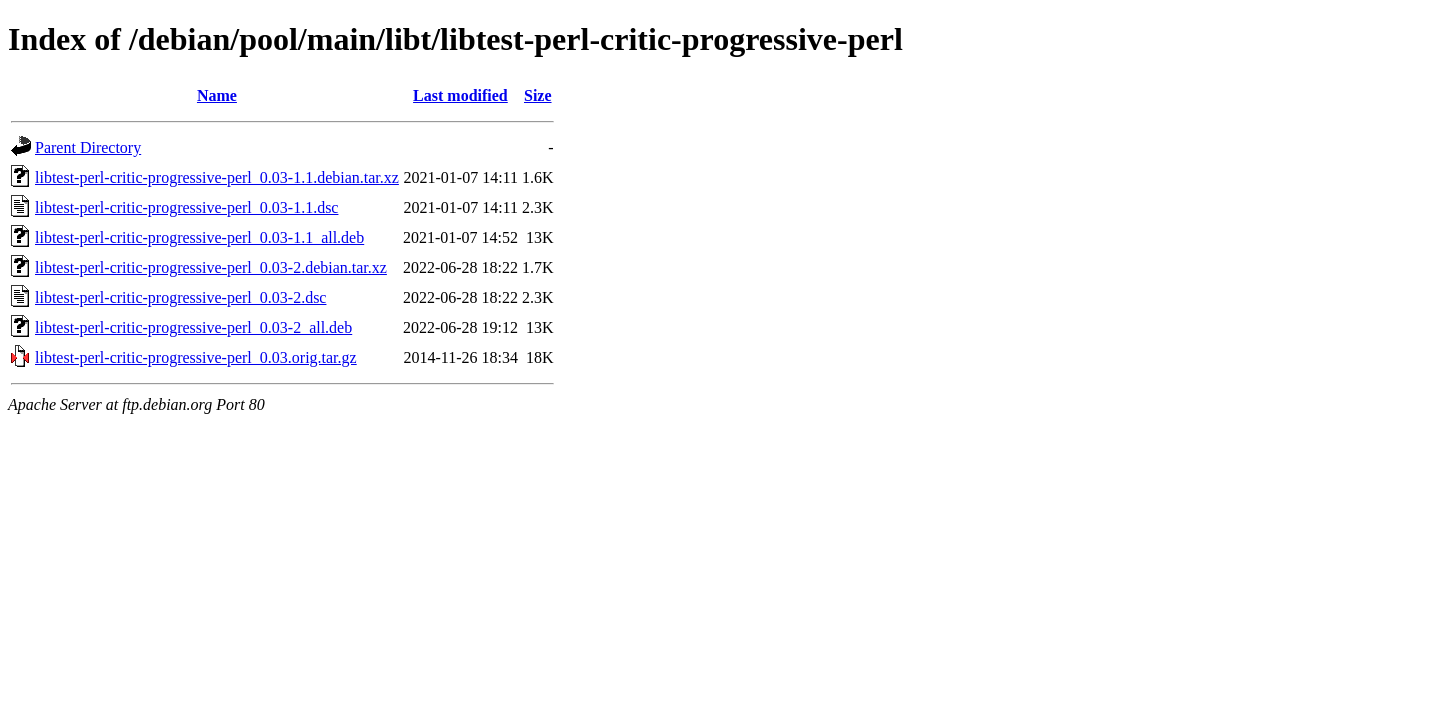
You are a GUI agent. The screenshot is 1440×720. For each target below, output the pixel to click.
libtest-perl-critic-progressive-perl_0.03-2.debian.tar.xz (211, 267)
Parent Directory (88, 147)
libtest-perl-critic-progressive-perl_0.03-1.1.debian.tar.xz (217, 177)
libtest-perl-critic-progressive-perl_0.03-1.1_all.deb (199, 237)
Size (538, 95)
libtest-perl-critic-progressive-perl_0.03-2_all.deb (193, 327)
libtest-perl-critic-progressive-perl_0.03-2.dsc (180, 297)
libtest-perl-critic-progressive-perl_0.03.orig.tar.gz (196, 357)
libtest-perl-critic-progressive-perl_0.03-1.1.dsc (186, 207)
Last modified (460, 95)
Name (217, 95)
